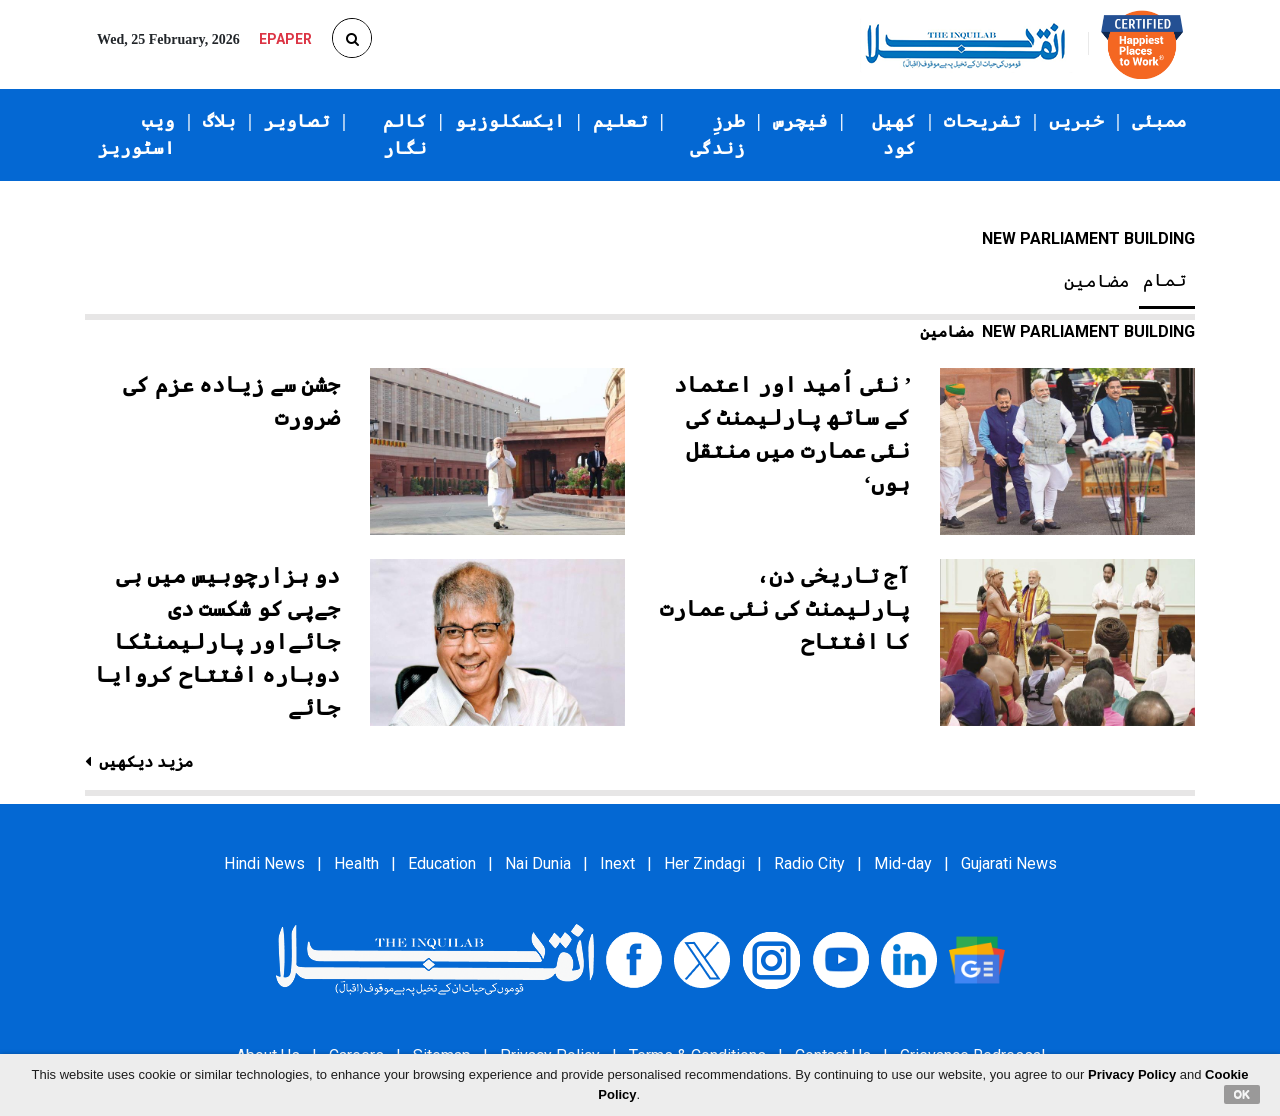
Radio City (809, 863)
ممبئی (1159, 121)
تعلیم (620, 121)
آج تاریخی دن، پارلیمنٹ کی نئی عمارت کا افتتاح (785, 608)
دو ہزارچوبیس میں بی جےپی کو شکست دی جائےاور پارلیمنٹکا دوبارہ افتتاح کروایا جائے (217, 641)
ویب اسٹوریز (136, 134)
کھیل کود (894, 134)
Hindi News (264, 863)
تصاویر (297, 121)
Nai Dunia (538, 863)
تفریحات (982, 121)
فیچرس (800, 121)
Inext (617, 863)
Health (356, 863)
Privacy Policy (1132, 1074)
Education (442, 863)
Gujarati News (1009, 863)
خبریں (1076, 121)
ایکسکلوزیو (510, 121)
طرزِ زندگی (717, 134)
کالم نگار (405, 134)
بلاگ (219, 121)
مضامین (1097, 281)
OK (1242, 1094)
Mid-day (903, 863)
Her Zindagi (704, 863)
